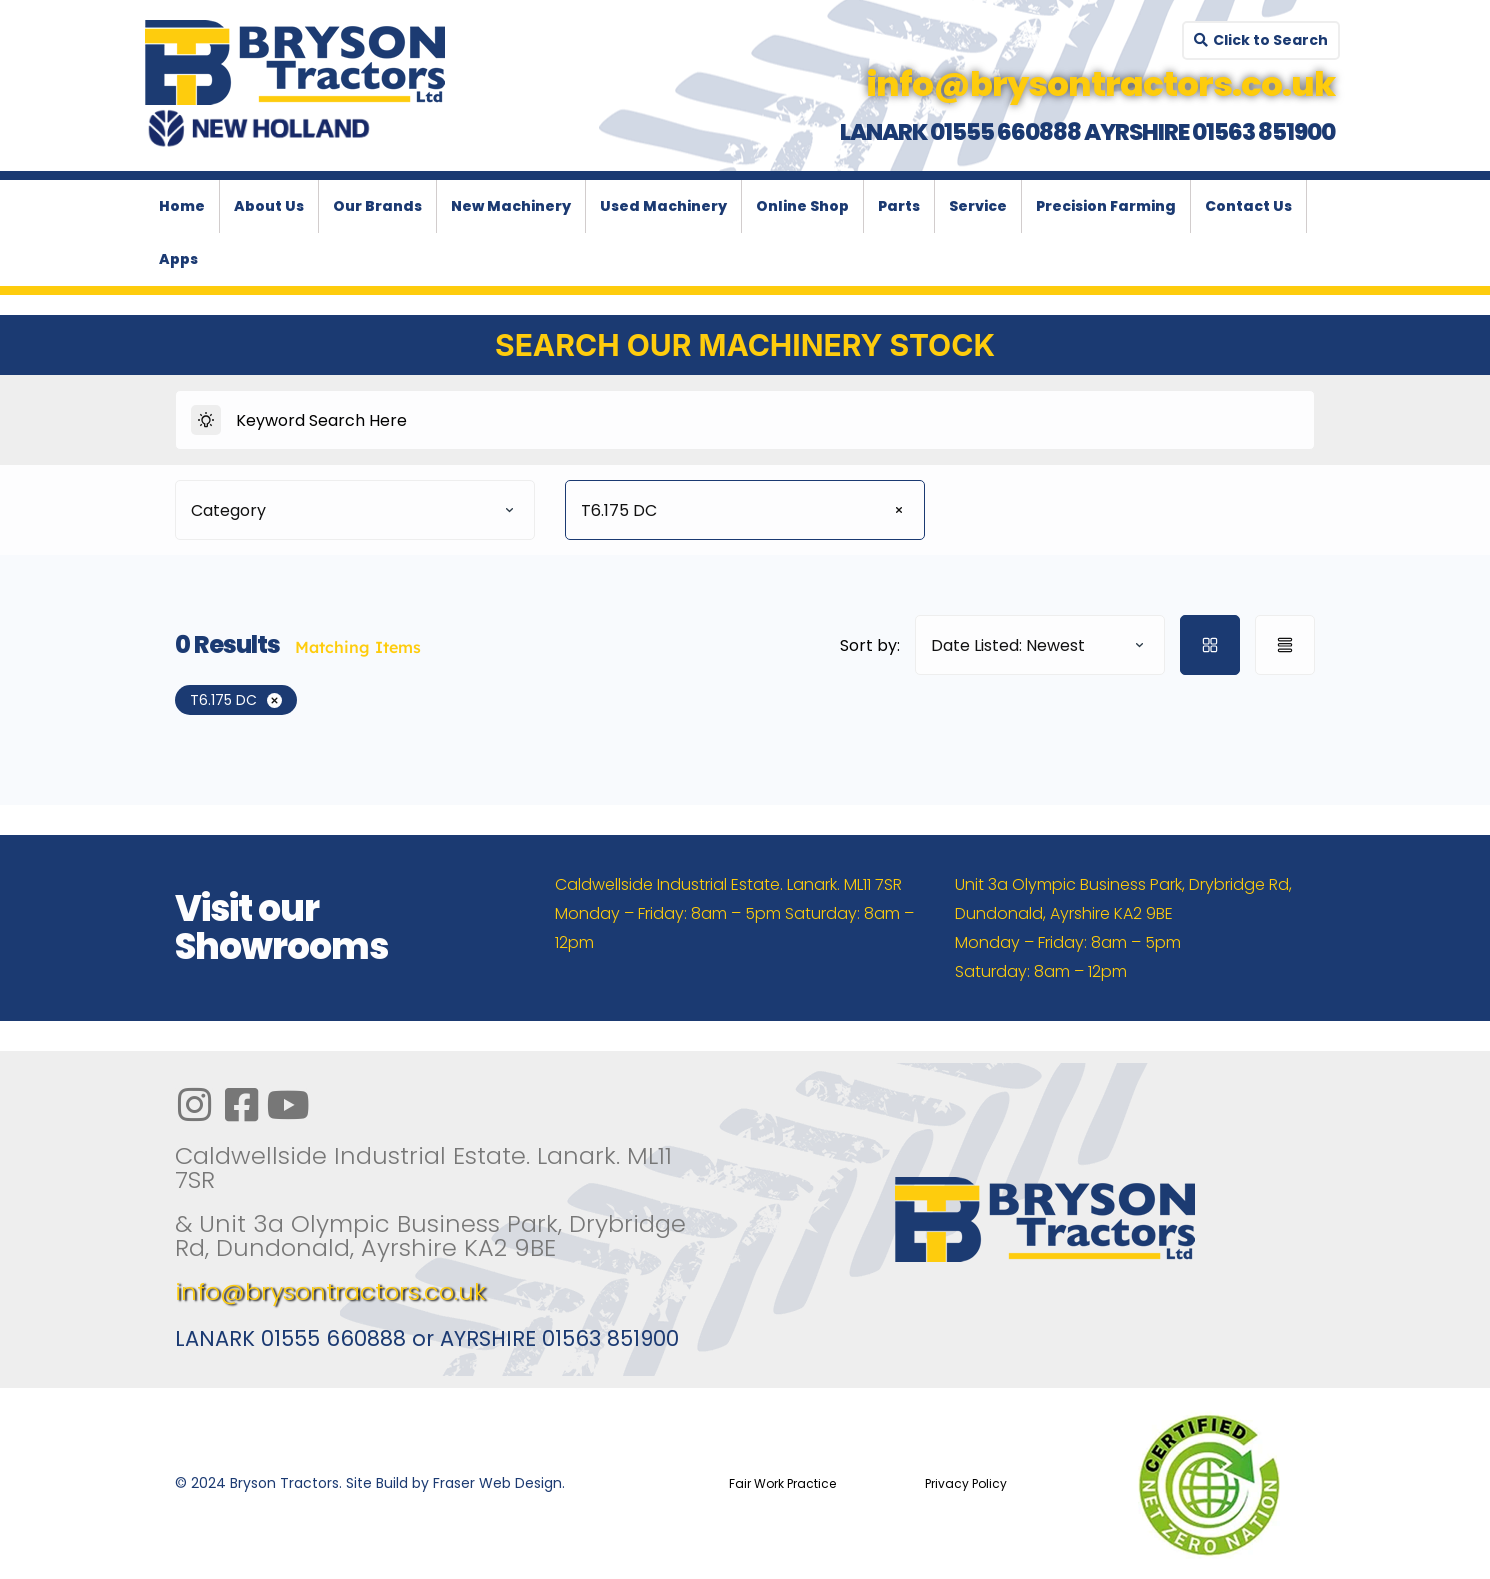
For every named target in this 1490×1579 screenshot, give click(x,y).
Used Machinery (663, 206)
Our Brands (377, 206)
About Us (269, 206)
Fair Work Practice (782, 1483)
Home (182, 206)
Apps (178, 259)
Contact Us (1248, 206)
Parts (899, 206)
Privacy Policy (966, 1483)
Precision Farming (1106, 206)
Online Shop (802, 206)
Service (978, 206)
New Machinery (511, 206)
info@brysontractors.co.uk (330, 1291)
